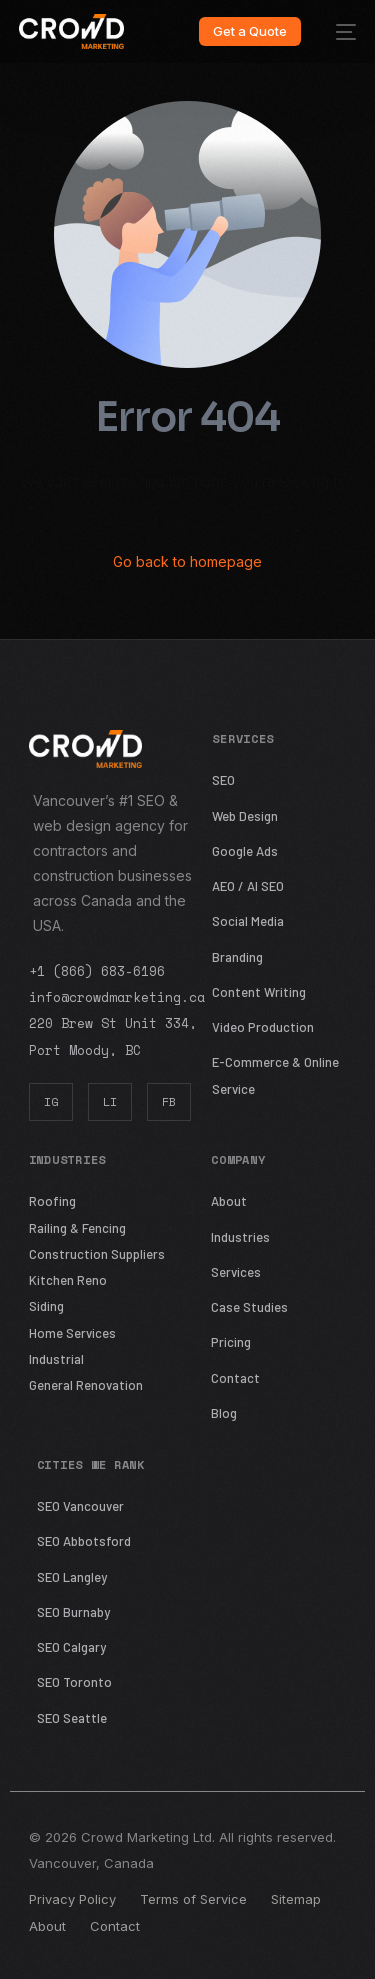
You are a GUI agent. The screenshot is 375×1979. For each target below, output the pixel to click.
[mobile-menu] (338, 31)
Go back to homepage (187, 561)
